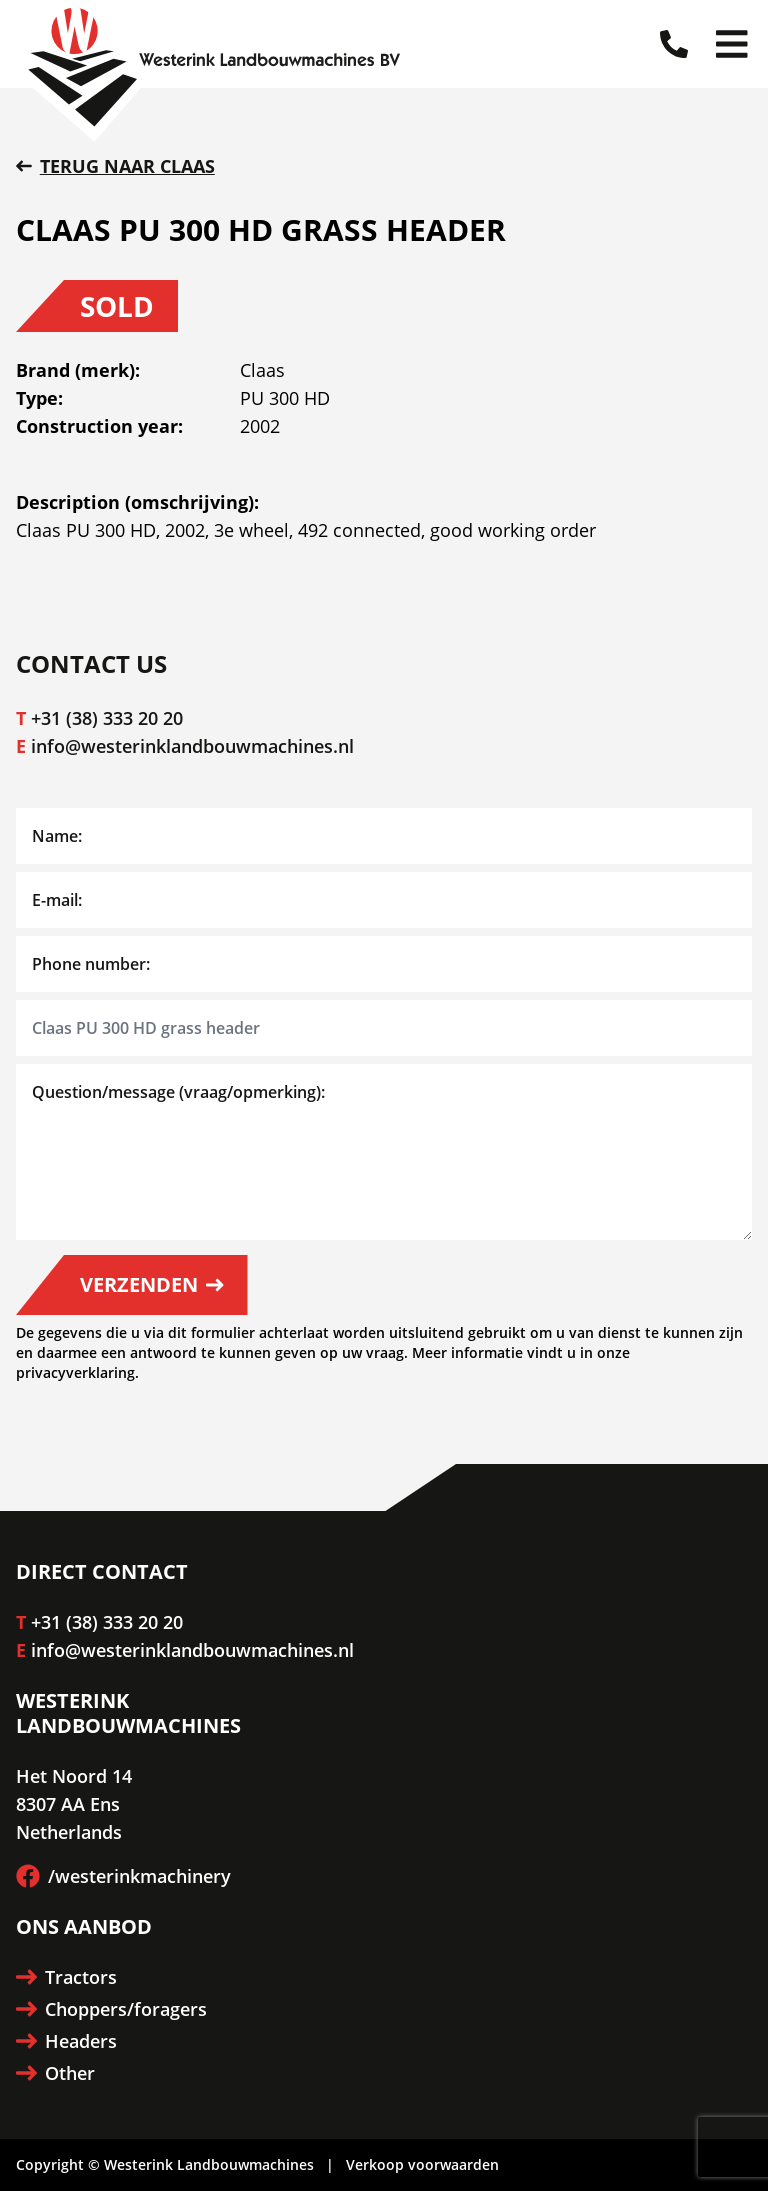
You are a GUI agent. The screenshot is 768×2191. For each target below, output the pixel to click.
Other (55, 2073)
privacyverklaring (75, 1372)
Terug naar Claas (115, 166)
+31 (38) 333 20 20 (107, 718)
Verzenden (152, 1284)
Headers (66, 2041)
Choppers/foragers (111, 2009)
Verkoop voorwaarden (422, 2164)
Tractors (66, 1977)
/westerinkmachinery (123, 1876)
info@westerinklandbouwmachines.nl (192, 746)
